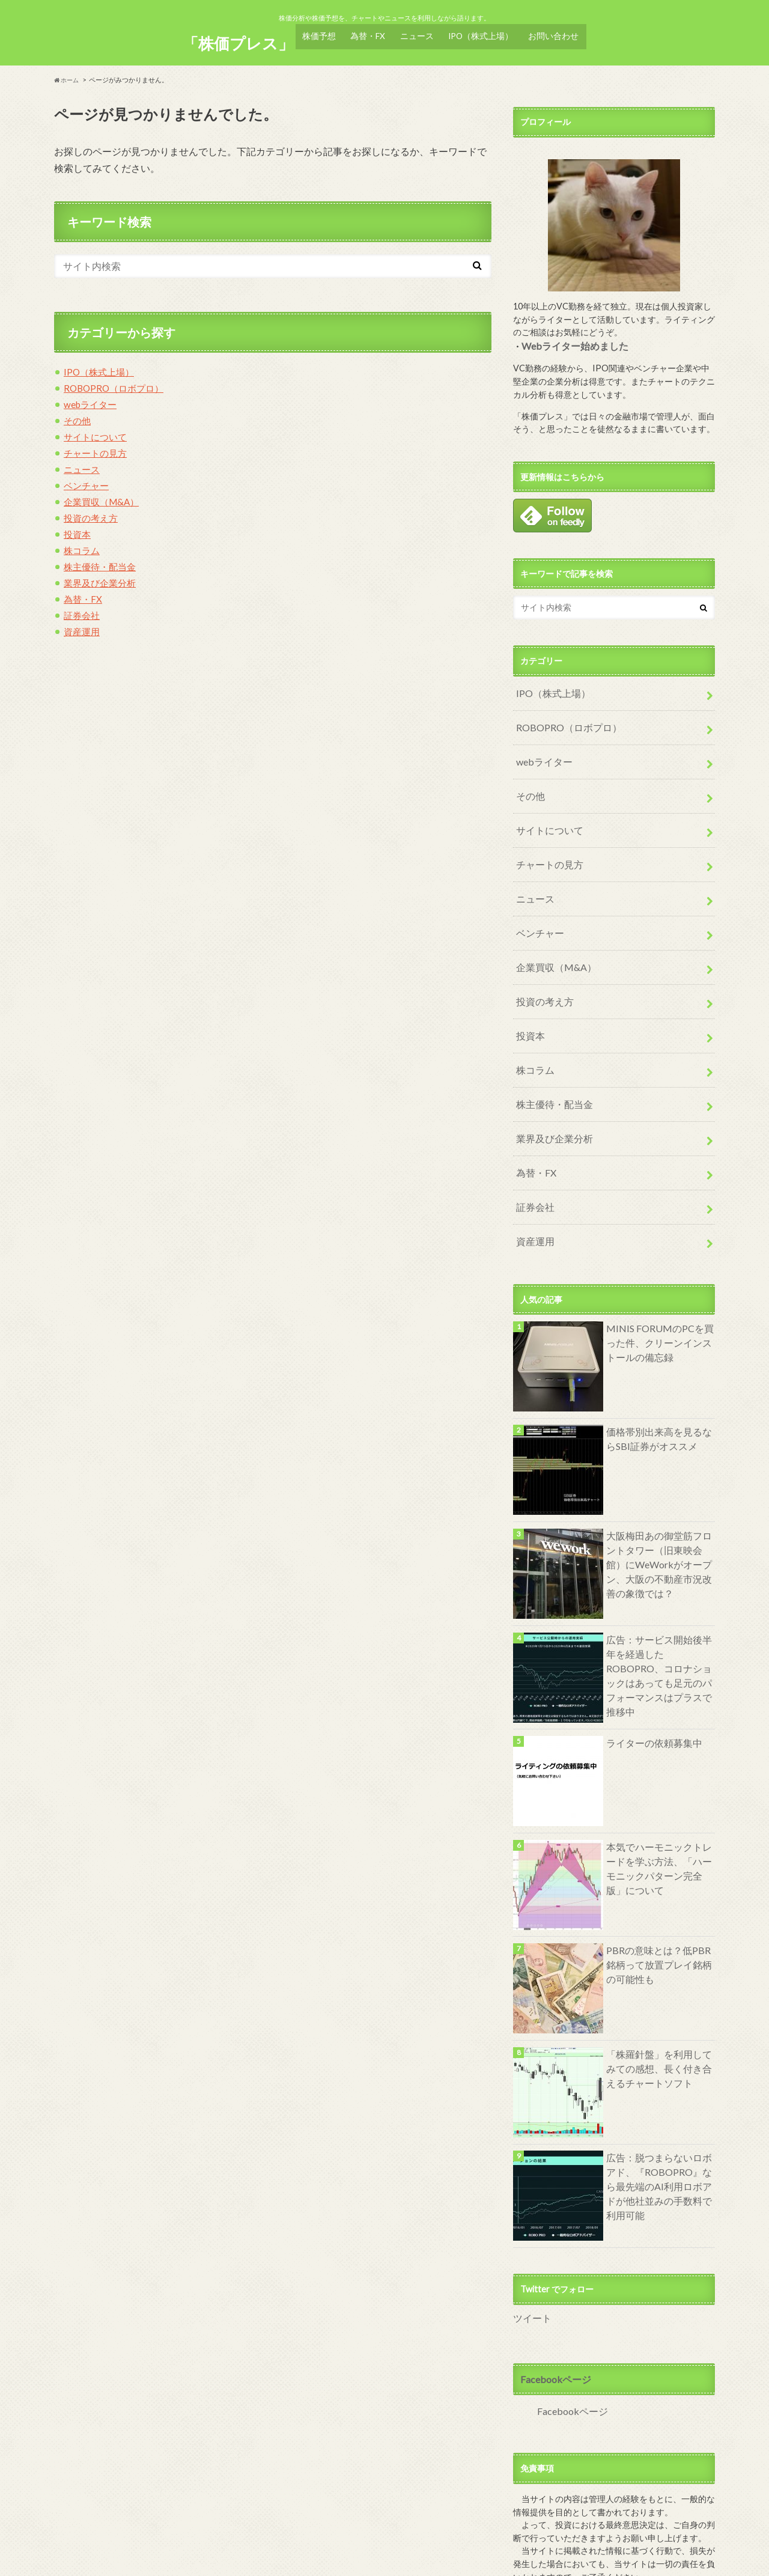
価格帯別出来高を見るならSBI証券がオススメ (656, 1372)
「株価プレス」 (235, 36)
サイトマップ (257, 2557)
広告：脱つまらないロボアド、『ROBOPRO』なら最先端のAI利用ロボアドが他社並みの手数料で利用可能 (657, 2111)
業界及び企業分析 (102, 575)
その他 (78, 413)
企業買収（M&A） (104, 494)
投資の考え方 (92, 510)
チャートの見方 (97, 445)
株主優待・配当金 (102, 559)
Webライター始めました (568, 338)
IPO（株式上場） (484, 32)
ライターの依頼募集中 (648, 1676)
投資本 (78, 526)
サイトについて (97, 429)
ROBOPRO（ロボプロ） (116, 380)
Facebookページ (551, 2311)
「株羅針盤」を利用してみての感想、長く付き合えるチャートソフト (656, 2000)
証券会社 (83, 608)
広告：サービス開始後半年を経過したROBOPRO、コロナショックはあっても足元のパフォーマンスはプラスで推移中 (657, 1599)
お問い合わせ (556, 32)
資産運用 (83, 624)
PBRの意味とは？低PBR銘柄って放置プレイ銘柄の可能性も (656, 1897)
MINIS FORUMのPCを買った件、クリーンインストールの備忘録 (657, 1274)
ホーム (67, 72)
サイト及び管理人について (101, 2557)
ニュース (419, 32)
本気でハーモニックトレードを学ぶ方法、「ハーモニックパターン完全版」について (656, 1799)
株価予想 (317, 32)
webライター (92, 397)
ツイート (530, 2252)
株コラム (83, 543)
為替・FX (368, 32)
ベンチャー (88, 478)
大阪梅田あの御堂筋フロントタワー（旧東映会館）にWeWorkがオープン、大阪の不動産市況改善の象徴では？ (658, 1495)
